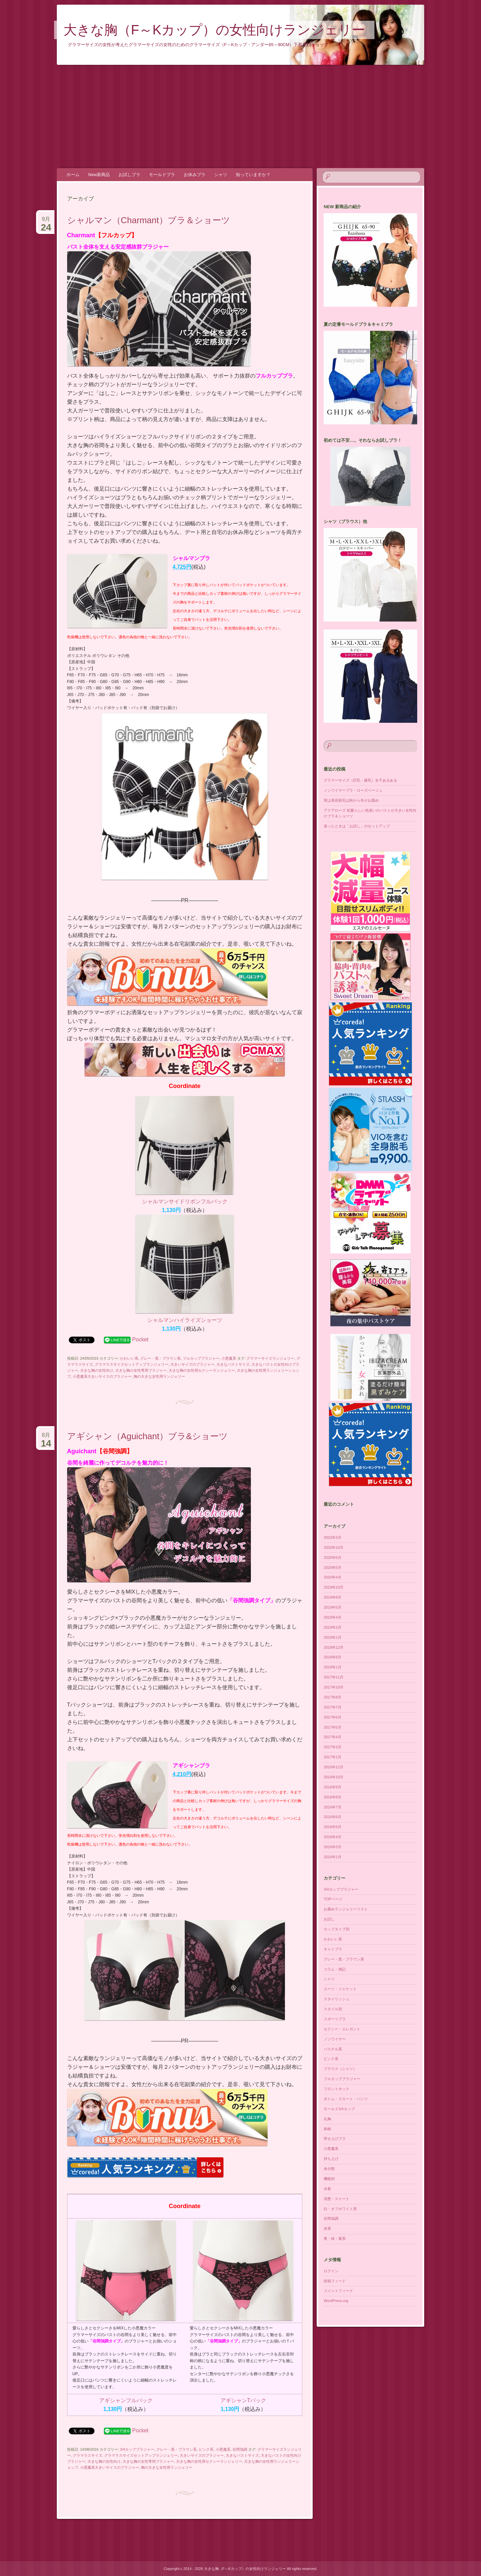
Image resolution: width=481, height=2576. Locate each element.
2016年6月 (332, 1817)
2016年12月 (333, 1767)
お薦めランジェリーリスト (346, 1909)
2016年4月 (332, 1837)
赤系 (327, 2228)
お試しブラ (129, 174)
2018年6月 (332, 1657)
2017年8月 (332, 1697)
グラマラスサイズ (87, 2455)
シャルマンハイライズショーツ (184, 1320)
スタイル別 (333, 2009)
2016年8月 (332, 1797)
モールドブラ (162, 174)
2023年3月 (332, 1537)
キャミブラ (333, 1949)
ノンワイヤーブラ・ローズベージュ (353, 790)
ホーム (72, 174)
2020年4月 (332, 1577)
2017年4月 (332, 1737)
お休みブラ (194, 174)
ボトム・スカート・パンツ (346, 2099)
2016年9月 (332, 1787)
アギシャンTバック (243, 2400)
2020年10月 (333, 1547)
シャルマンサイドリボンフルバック (184, 1201)
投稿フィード (335, 2281)
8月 (46, 1438)
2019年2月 (332, 1627)
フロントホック (336, 2089)
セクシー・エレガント (342, 2029)
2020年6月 (332, 1557)
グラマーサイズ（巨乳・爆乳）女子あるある (360, 780)
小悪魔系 (228, 1358)
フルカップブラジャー (201, 1358)
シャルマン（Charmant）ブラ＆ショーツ (148, 220)
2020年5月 (332, 1568)
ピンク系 (206, 2449)
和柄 (327, 2129)
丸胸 (327, 2119)
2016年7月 (332, 1807)
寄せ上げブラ (335, 2139)
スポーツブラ (335, 2019)
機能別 (329, 2179)
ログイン (331, 2271)
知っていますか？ (253, 174)
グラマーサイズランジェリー (270, 1358)
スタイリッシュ (336, 1999)
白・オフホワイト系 (340, 2209)
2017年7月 (332, 1707)
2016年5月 (332, 1827)
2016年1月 (332, 1857)
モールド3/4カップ (339, 2109)
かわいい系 (129, 1358)
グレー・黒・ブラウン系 (160, 1358)
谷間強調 (239, 2449)
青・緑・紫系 (335, 2238)
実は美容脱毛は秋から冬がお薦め (351, 800)
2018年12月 (333, 1647)
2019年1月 (332, 1637)
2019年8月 (332, 1597)
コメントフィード (338, 2291)
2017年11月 (333, 1677)
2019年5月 (332, 1607)
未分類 (329, 2169)
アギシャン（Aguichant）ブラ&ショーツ (147, 1436)
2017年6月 (332, 1717)
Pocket (140, 1339)
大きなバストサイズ (233, 1364)
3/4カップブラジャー (137, 2449)
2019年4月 (332, 1617)
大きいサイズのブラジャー (192, 1364)
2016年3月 (332, 1847)
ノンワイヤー (335, 2039)
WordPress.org (336, 2301)
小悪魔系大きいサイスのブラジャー (102, 1376)
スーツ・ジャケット (340, 1989)
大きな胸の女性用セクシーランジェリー (202, 1370)
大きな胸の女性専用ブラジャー (141, 1370)
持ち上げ (331, 2159)
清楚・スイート (336, 2199)
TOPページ (333, 1899)
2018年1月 (332, 1667)
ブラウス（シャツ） (340, 2069)
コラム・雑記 (335, 1969)
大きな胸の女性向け (96, 1370)
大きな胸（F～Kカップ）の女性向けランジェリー (214, 29)
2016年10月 (333, 1777)
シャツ (220, 174)
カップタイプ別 (336, 1929)
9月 (46, 222)
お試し (329, 1919)
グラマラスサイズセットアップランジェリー (131, 1364)
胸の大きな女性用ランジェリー (159, 1376)
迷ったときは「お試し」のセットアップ (357, 826)
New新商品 (99, 174)
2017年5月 (332, 1727)
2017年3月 (332, 1747)
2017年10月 (333, 1687)
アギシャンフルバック (126, 2400)
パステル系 (333, 2049)
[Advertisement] (240, 116)
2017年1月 (332, 1757)
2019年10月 (333, 1587)
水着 (327, 2189)
